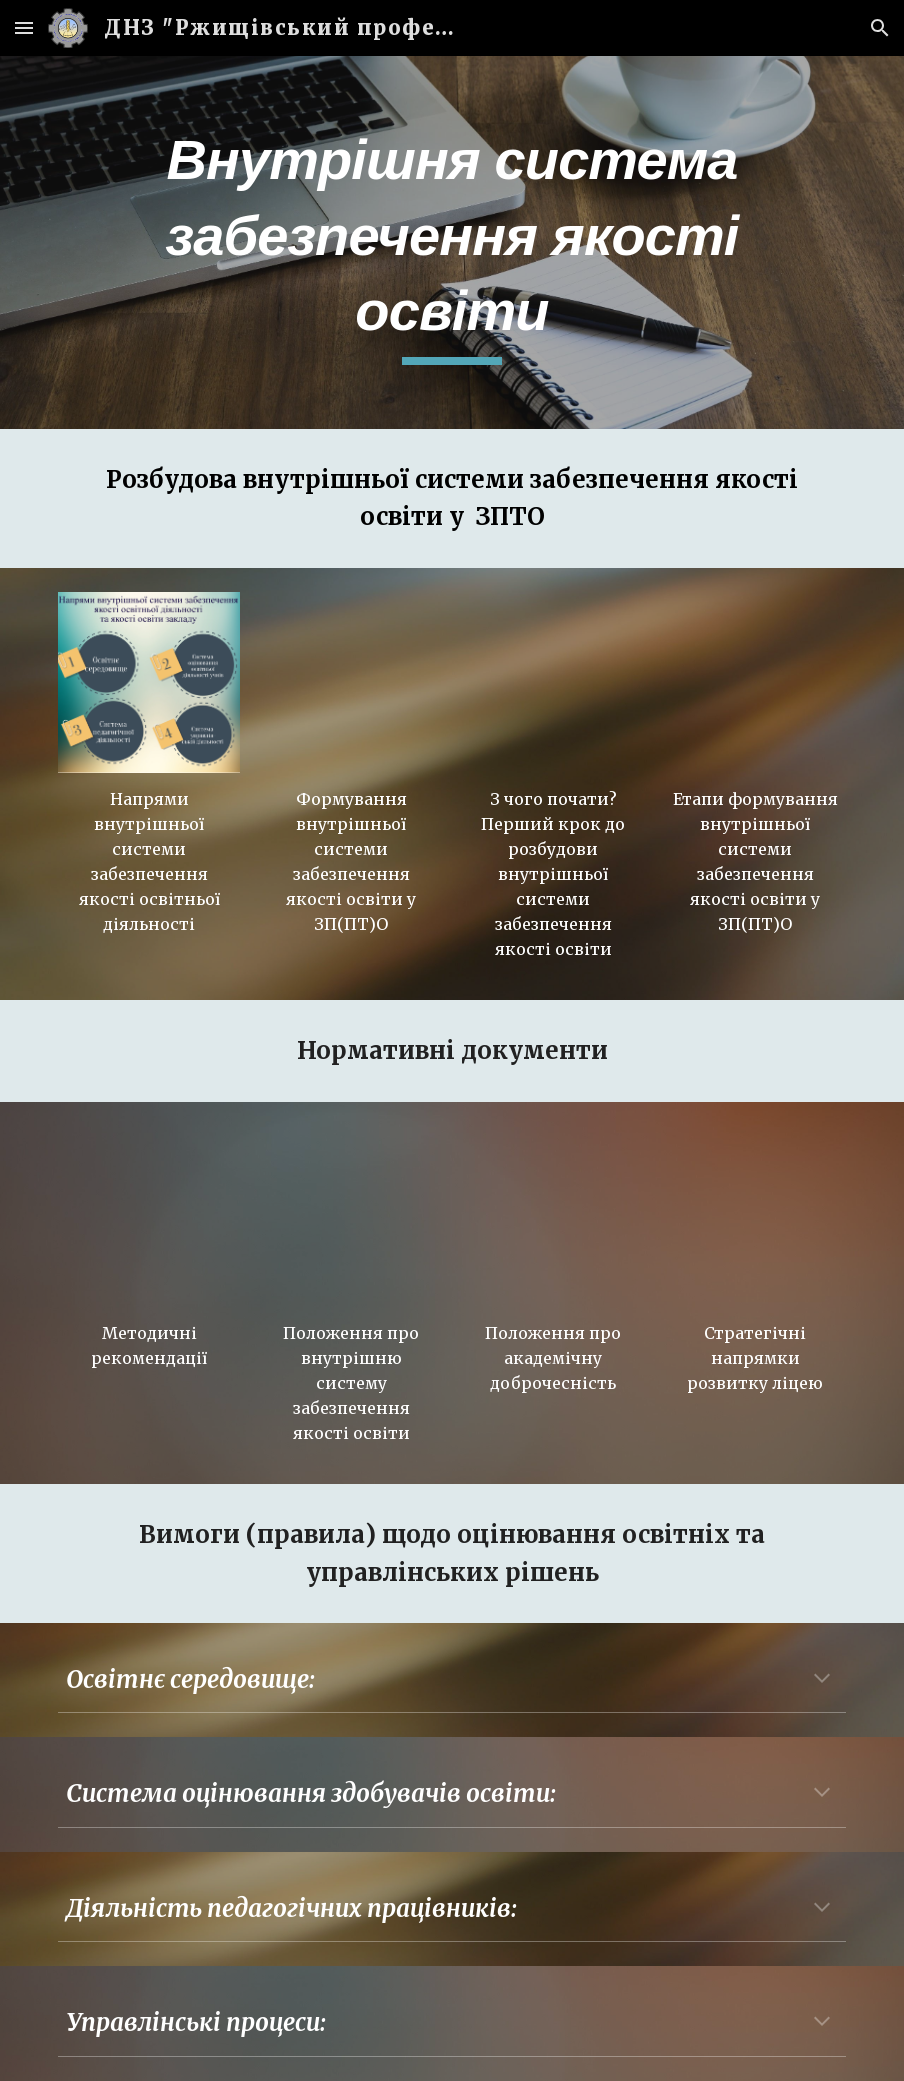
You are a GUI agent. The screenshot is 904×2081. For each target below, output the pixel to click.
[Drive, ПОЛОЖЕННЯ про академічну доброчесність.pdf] (553, 1217)
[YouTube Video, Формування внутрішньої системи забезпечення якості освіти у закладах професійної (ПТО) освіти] (351, 683)
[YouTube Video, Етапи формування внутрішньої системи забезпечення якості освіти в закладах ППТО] (755, 683)
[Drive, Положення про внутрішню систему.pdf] (351, 1217)
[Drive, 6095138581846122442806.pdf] (149, 1217)
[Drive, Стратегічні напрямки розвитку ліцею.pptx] (755, 1217)
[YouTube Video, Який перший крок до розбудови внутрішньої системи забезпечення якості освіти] (553, 683)
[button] (24, 27)
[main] (452, 242)
